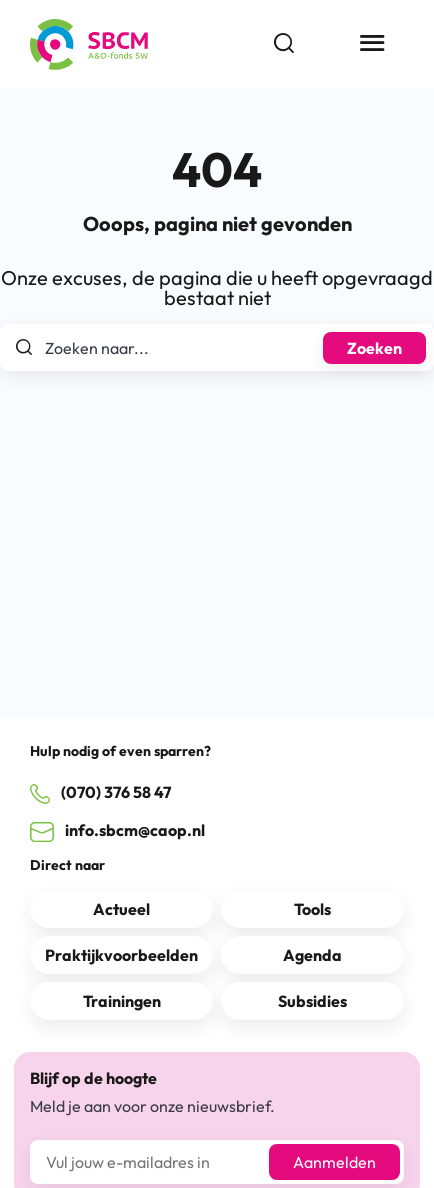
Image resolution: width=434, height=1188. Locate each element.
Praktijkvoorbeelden (121, 955)
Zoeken (374, 348)
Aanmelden (334, 1162)
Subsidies (312, 1001)
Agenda (312, 955)
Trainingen (122, 1001)
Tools (312, 909)
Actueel (121, 909)
